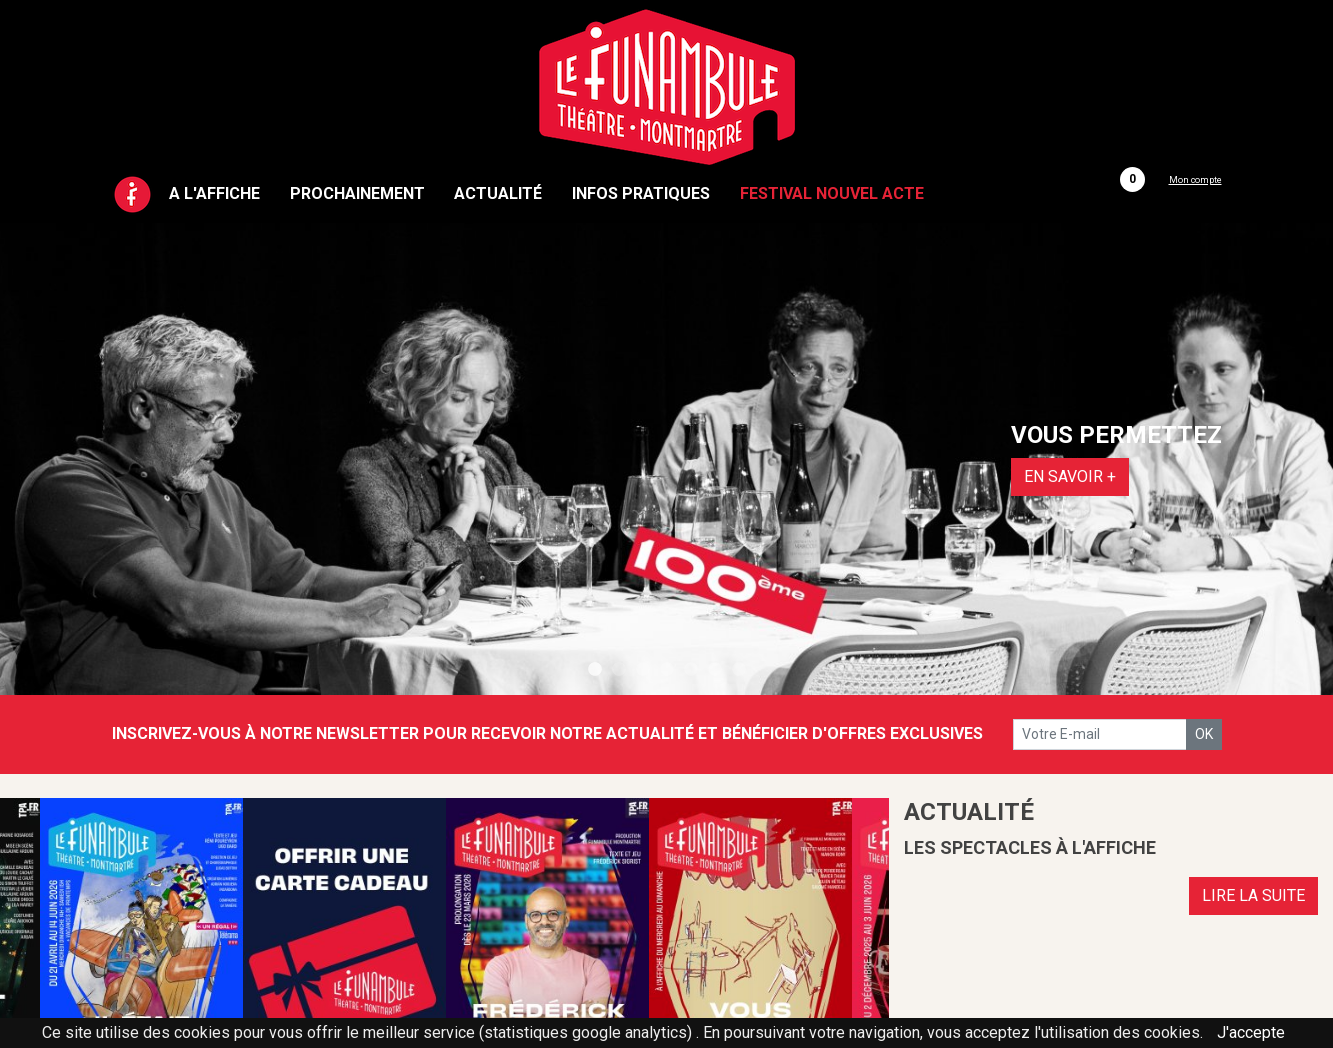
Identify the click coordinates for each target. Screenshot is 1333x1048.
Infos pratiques (641, 193)
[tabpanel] (666, 459)
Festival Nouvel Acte (832, 193)
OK (1204, 734)
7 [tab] (739, 670)
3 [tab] (643, 670)
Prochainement (357, 193)
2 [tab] (619, 670)
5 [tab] (691, 670)
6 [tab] (715, 670)
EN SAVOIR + (1070, 476)
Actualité (498, 193)
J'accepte (1251, 1032)
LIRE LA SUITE (1253, 895)
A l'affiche (214, 193)
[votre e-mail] (1100, 734)
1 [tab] (595, 670)
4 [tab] (667, 670)
